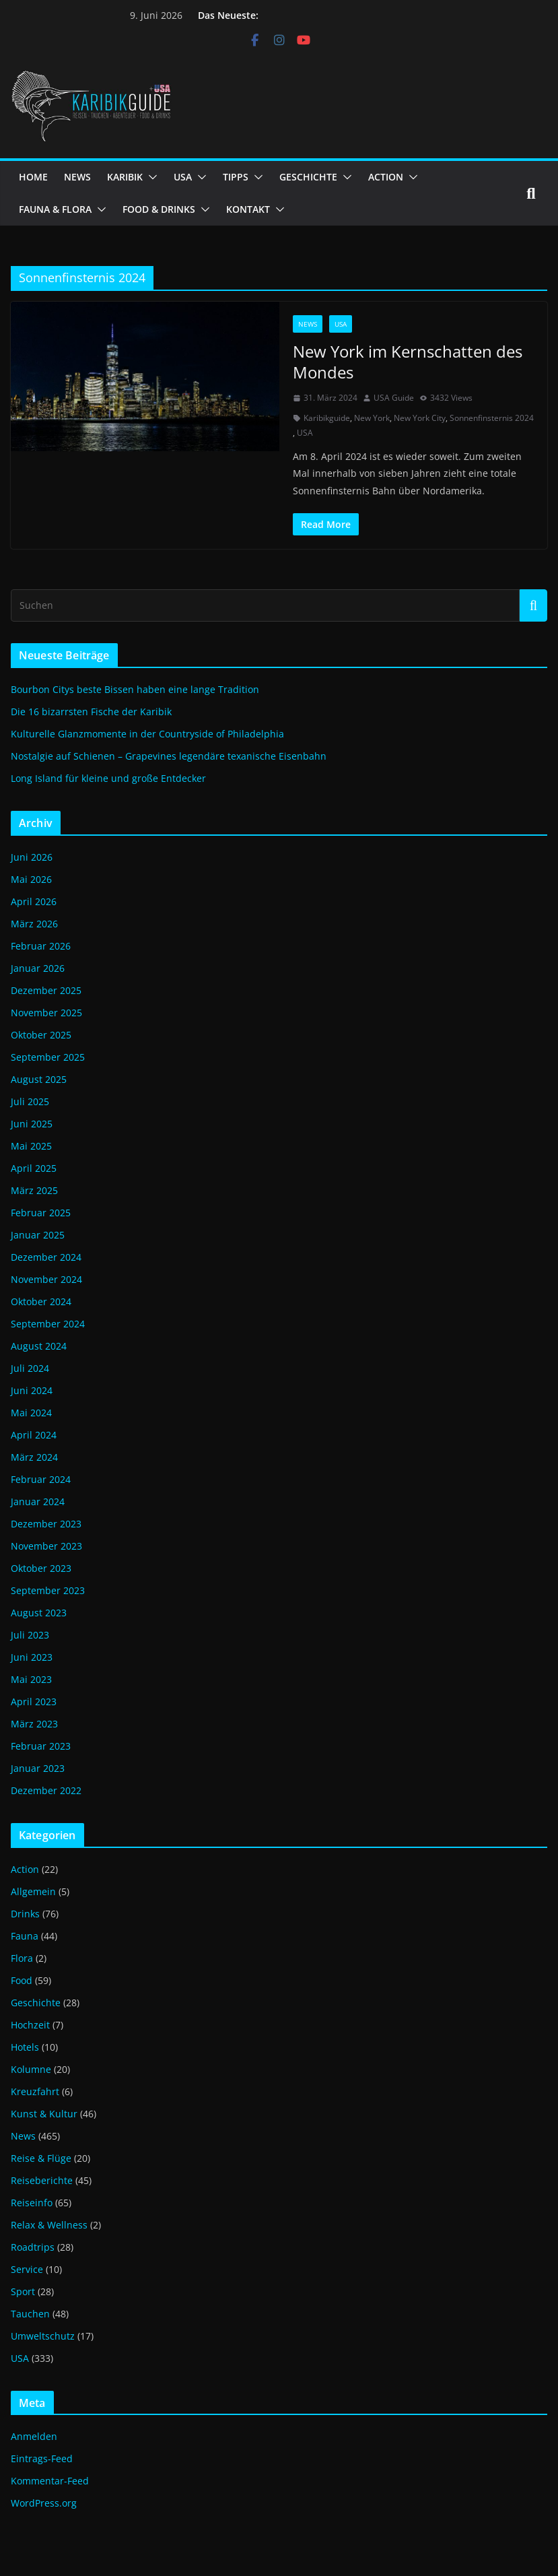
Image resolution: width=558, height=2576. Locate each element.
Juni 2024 (32, 1390)
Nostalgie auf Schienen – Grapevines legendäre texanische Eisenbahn (168, 756)
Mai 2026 (31, 879)
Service (27, 2269)
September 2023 (48, 1590)
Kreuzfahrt (35, 2091)
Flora (22, 1958)
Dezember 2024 (46, 1257)
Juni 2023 (32, 1657)
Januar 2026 (38, 968)
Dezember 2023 (46, 1523)
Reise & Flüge (41, 2158)
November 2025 (46, 1012)
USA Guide (394, 397)
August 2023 (39, 1612)
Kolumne (31, 2069)
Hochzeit (30, 2024)
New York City (420, 418)
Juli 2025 (30, 1101)
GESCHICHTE (308, 176)
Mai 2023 (31, 1679)
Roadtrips (33, 2247)
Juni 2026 (32, 857)
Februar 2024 (41, 1479)
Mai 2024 (31, 1412)
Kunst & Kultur (44, 2113)
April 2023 (34, 1701)
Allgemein (33, 1891)
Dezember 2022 (46, 1790)
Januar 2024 (38, 1501)
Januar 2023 (38, 1768)
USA (183, 176)
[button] (150, 177)
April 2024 (34, 1434)
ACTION (385, 176)
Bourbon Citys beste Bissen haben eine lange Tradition (135, 689)
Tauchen (30, 2313)
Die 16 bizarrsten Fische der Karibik (91, 711)
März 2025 (34, 1190)
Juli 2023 (30, 1634)
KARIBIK (125, 176)
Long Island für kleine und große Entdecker (108, 778)
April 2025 (34, 1168)
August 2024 (39, 1346)
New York (372, 418)
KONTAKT (248, 209)
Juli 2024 (30, 1368)
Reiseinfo (32, 2202)
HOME (33, 176)
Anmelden (34, 2436)
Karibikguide (327, 418)
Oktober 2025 (41, 1034)
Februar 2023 (41, 1746)
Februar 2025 (41, 1212)
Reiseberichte (42, 2180)
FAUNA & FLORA (55, 209)
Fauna (24, 1935)
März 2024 (34, 1457)
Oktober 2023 (41, 1568)
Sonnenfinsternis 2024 (492, 418)
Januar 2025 (38, 1234)
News (307, 324)
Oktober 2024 (41, 1301)
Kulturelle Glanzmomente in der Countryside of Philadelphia (147, 733)
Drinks (25, 1913)
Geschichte (36, 2002)
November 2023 (46, 1546)
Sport (23, 2291)
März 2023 (34, 1723)
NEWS (77, 176)
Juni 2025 (32, 1123)
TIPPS (235, 176)
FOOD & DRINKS (159, 209)
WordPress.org (44, 2503)
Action (25, 1869)
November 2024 (46, 1279)
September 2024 (48, 1323)
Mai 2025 (31, 1146)
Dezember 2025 (46, 990)
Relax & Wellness (49, 2224)
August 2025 (39, 1079)
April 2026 (34, 901)
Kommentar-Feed (50, 2480)
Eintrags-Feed (42, 2458)
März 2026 (34, 923)
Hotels (25, 2047)
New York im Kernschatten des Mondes (407, 361)
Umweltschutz (43, 2336)
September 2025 (48, 1057)
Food (21, 1980)
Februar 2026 (41, 945)
